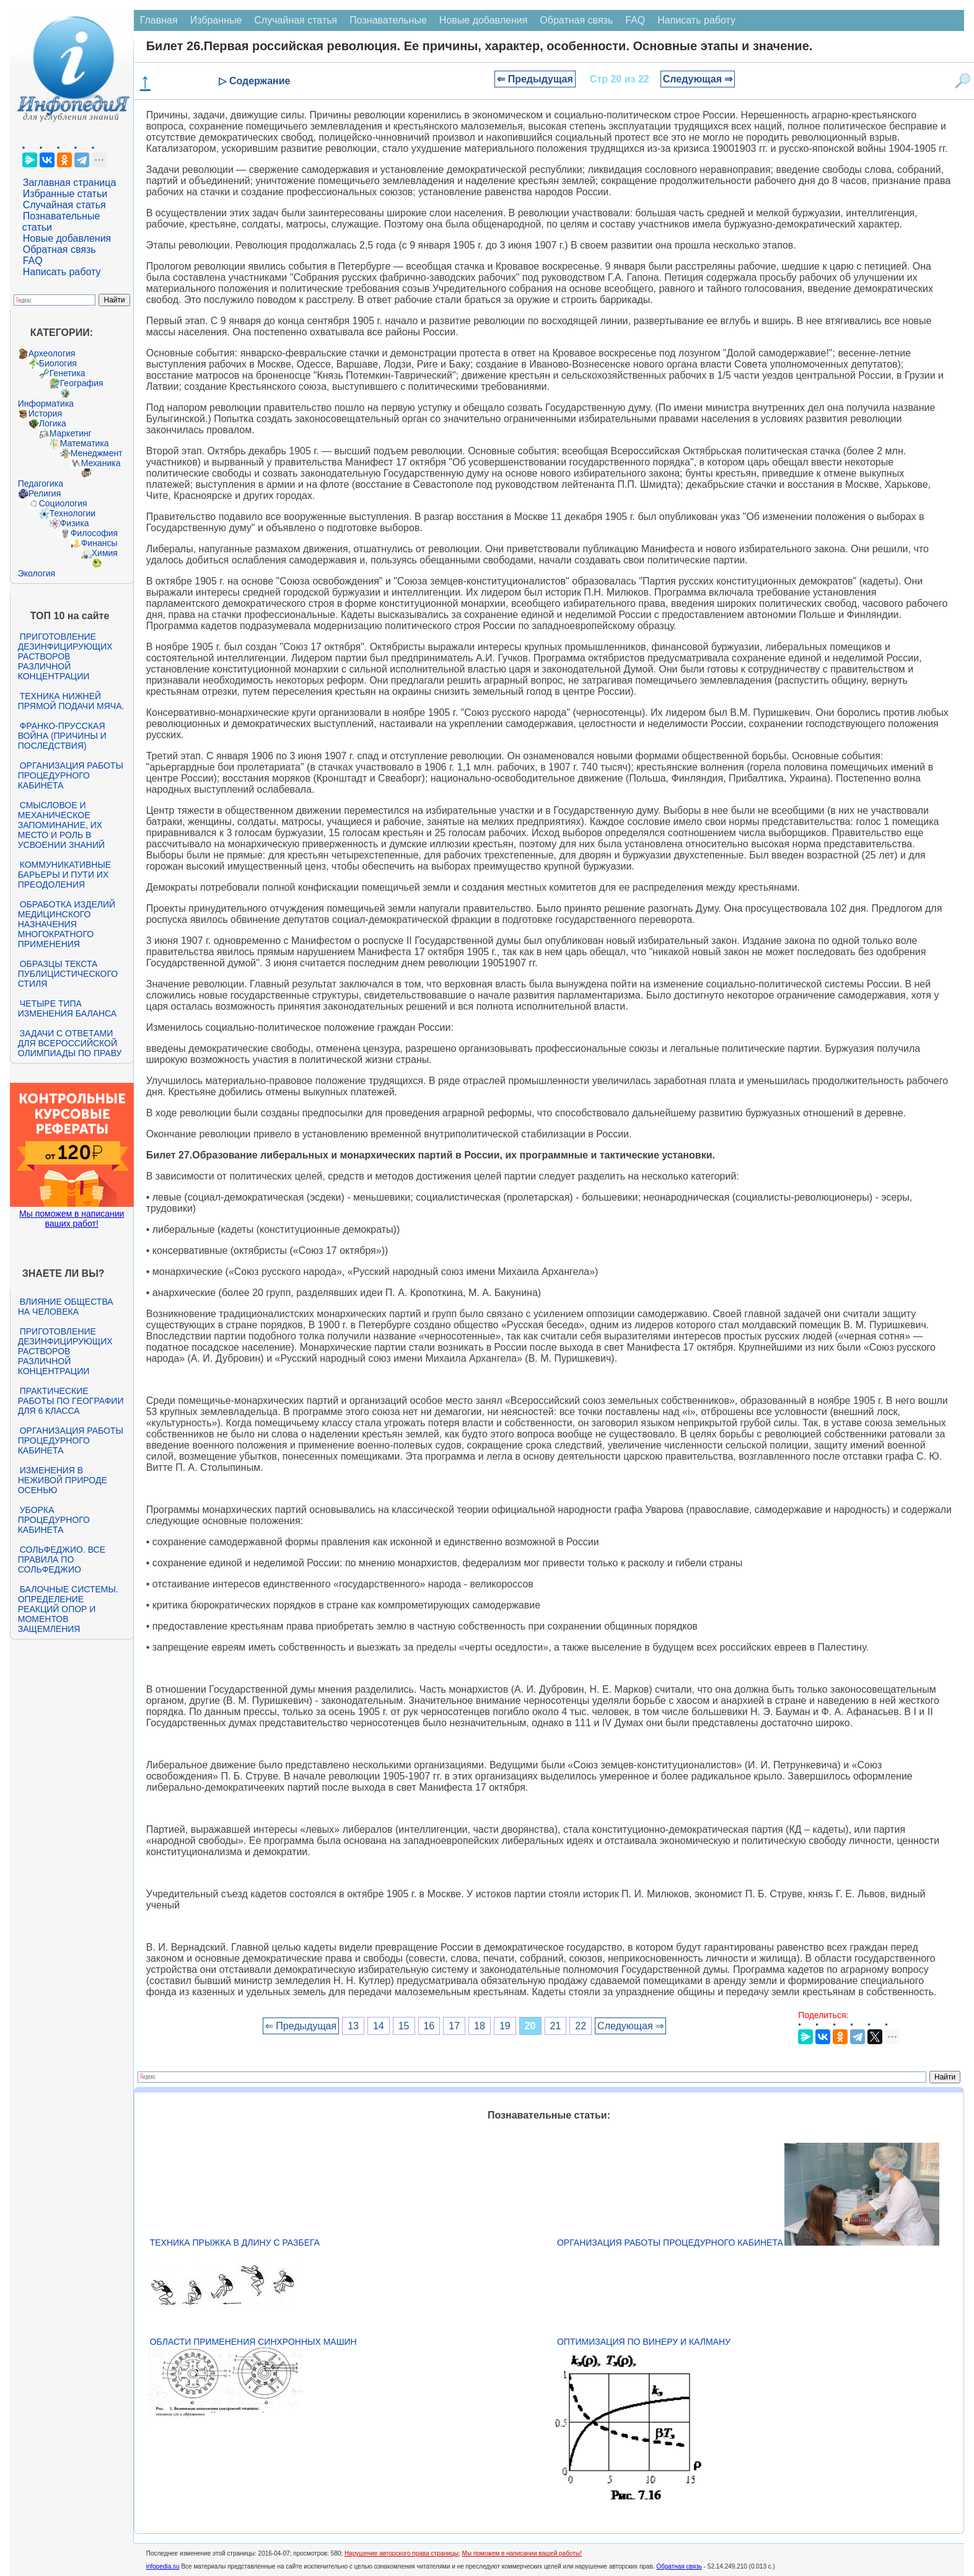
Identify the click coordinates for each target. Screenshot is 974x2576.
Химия (105, 553)
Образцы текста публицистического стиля (68, 974)
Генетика (68, 373)
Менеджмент (97, 453)
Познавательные (388, 20)
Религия (45, 493)
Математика (84, 443)
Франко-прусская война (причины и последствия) (62, 736)
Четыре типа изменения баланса (67, 1008)
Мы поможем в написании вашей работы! (522, 2553)
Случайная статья (64, 205)
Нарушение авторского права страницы (401, 2553)
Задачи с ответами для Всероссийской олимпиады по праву (70, 1043)
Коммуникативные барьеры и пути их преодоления (64, 874)
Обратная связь (59, 249)
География (81, 383)
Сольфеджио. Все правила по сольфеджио (61, 1559)
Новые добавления (67, 238)
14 (378, 2026)
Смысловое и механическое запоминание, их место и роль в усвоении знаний (61, 825)
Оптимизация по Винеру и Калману (643, 2342)
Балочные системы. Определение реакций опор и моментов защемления (68, 1609)
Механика (101, 463)
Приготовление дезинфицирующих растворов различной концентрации (65, 656)
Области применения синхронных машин (253, 2342)
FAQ (33, 260)
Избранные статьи (65, 193)
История (45, 413)
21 (555, 2026)
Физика (74, 523)
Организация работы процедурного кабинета (70, 775)
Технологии (72, 513)
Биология (58, 363)
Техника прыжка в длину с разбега (235, 2242)
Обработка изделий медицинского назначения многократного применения (66, 924)
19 (505, 2026)
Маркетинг (71, 433)
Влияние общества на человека (65, 1307)
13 (353, 2026)
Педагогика (40, 483)
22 (580, 2026)
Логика (52, 423)
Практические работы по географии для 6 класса (71, 1401)
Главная (159, 20)
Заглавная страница (69, 182)
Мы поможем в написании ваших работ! (71, 1218)
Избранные (216, 20)
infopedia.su (163, 2566)
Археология (52, 353)
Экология (36, 573)
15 (404, 2026)
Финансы (99, 543)
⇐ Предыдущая (535, 79)
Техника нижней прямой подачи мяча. (71, 701)
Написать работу (62, 272)
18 (479, 2026)
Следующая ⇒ (698, 79)
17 (454, 2026)
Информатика (46, 403)
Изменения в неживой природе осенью (62, 1480)
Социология (63, 503)
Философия (94, 533)
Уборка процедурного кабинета (54, 1520)
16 (429, 2026)
